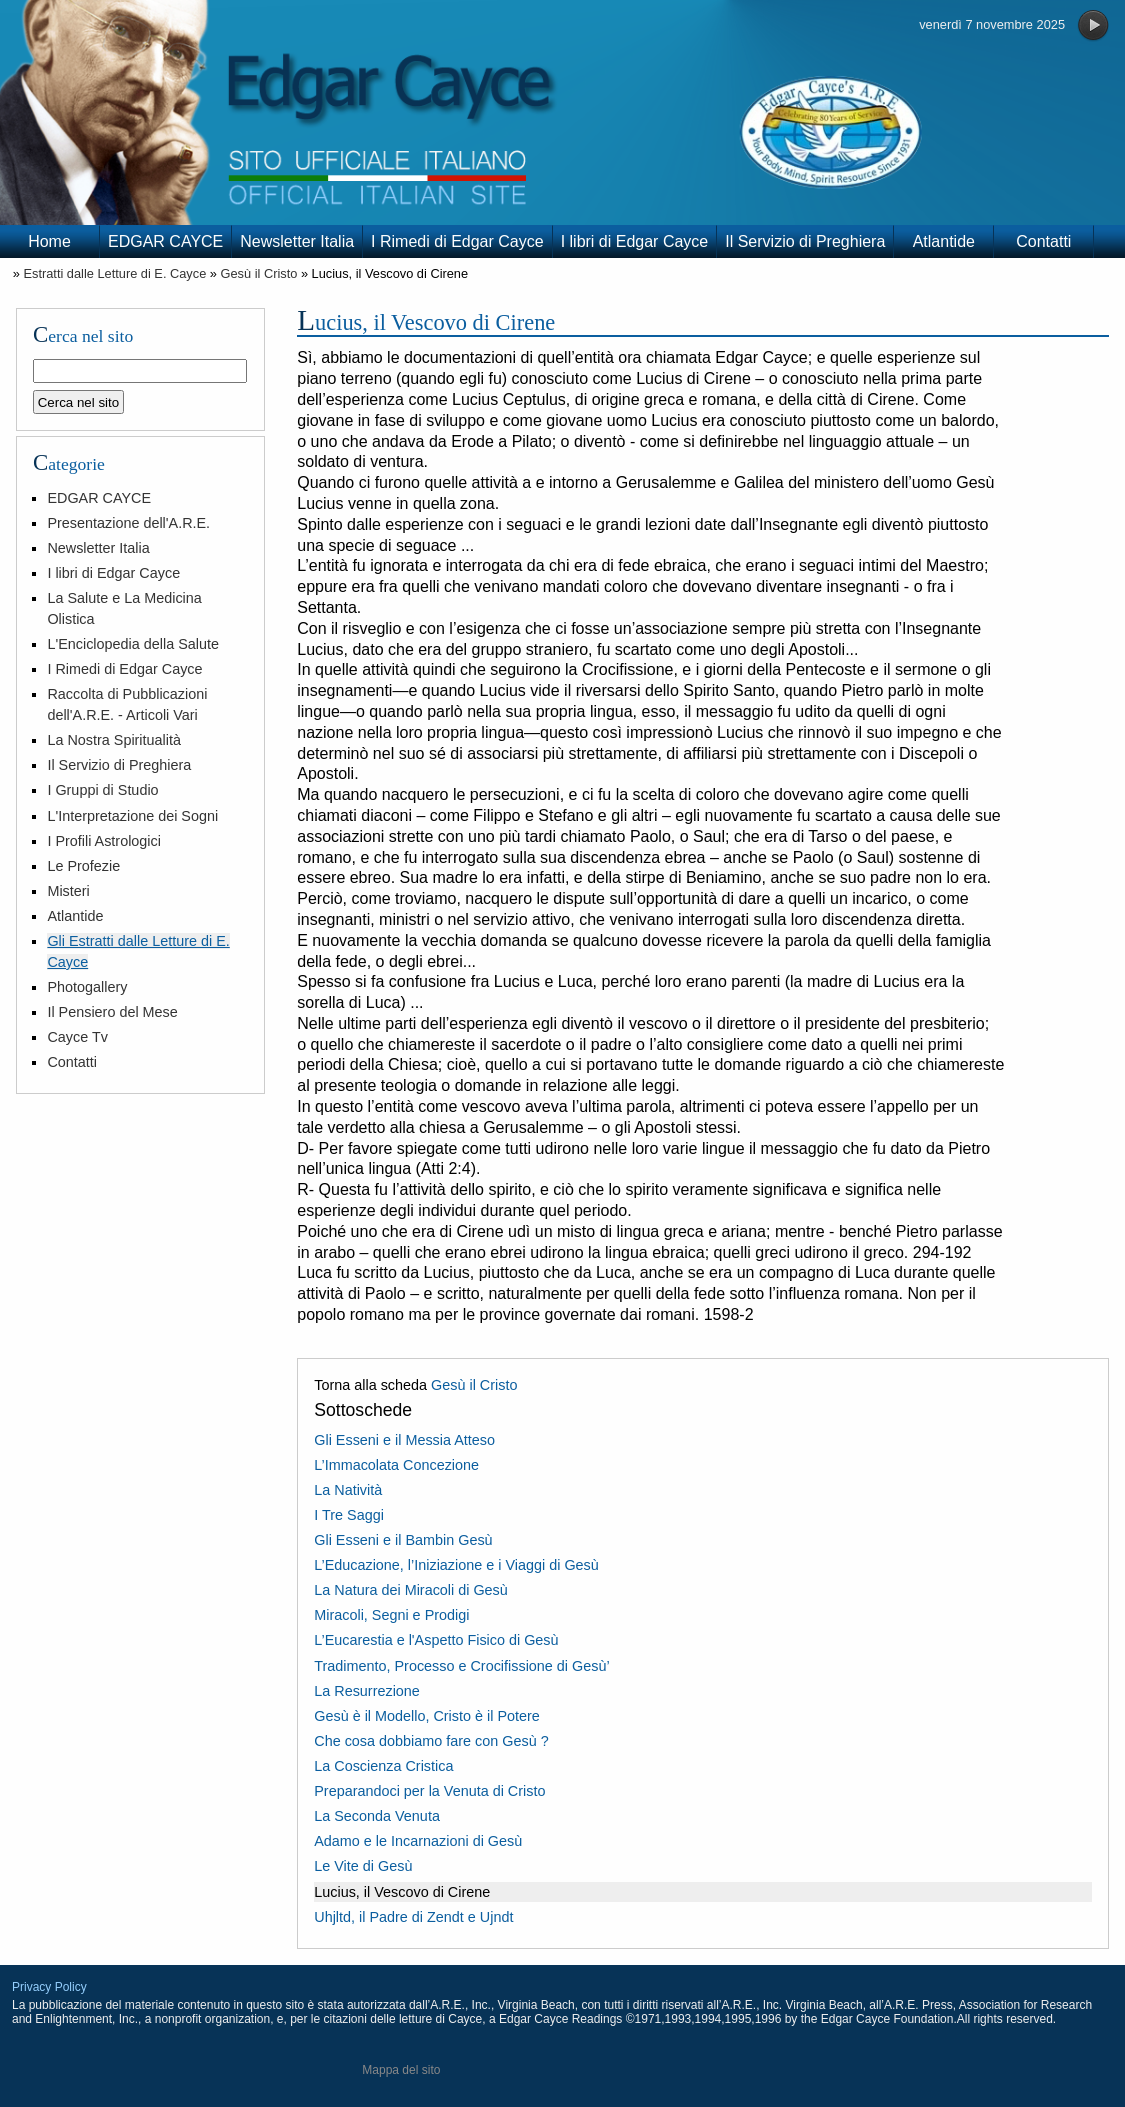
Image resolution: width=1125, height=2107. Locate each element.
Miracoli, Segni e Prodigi (391, 1615)
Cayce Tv (77, 1037)
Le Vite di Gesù (363, 1866)
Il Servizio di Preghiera (805, 241)
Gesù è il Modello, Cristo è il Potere (427, 1716)
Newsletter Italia (297, 241)
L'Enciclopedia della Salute (133, 644)
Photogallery (87, 987)
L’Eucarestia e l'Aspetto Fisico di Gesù (436, 1640)
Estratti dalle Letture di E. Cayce (114, 273)
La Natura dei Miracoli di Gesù (411, 1590)
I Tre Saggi (349, 1515)
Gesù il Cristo (259, 273)
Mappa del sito (401, 2070)
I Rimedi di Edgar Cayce (457, 241)
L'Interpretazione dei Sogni (132, 816)
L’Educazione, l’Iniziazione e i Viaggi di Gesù (456, 1565)
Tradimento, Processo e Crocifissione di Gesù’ (461, 1666)
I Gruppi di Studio (102, 790)
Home (49, 241)
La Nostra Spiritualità (114, 740)
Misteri (68, 891)
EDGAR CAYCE (165, 241)
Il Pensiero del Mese (112, 1012)
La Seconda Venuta (377, 1816)
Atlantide (944, 241)
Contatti (1043, 241)
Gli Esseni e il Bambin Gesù (403, 1540)
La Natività (348, 1490)
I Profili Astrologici (104, 841)
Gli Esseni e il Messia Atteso (404, 1440)
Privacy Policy (49, 1987)
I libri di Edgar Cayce (635, 241)
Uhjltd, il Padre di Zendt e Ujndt (413, 1917)
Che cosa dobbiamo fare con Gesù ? (431, 1741)
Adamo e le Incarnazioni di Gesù (418, 1841)
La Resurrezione (367, 1691)
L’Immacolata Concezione (396, 1465)
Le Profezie (83, 866)
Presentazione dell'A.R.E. (128, 523)
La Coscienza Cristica (383, 1766)
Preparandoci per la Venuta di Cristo (429, 1791)
